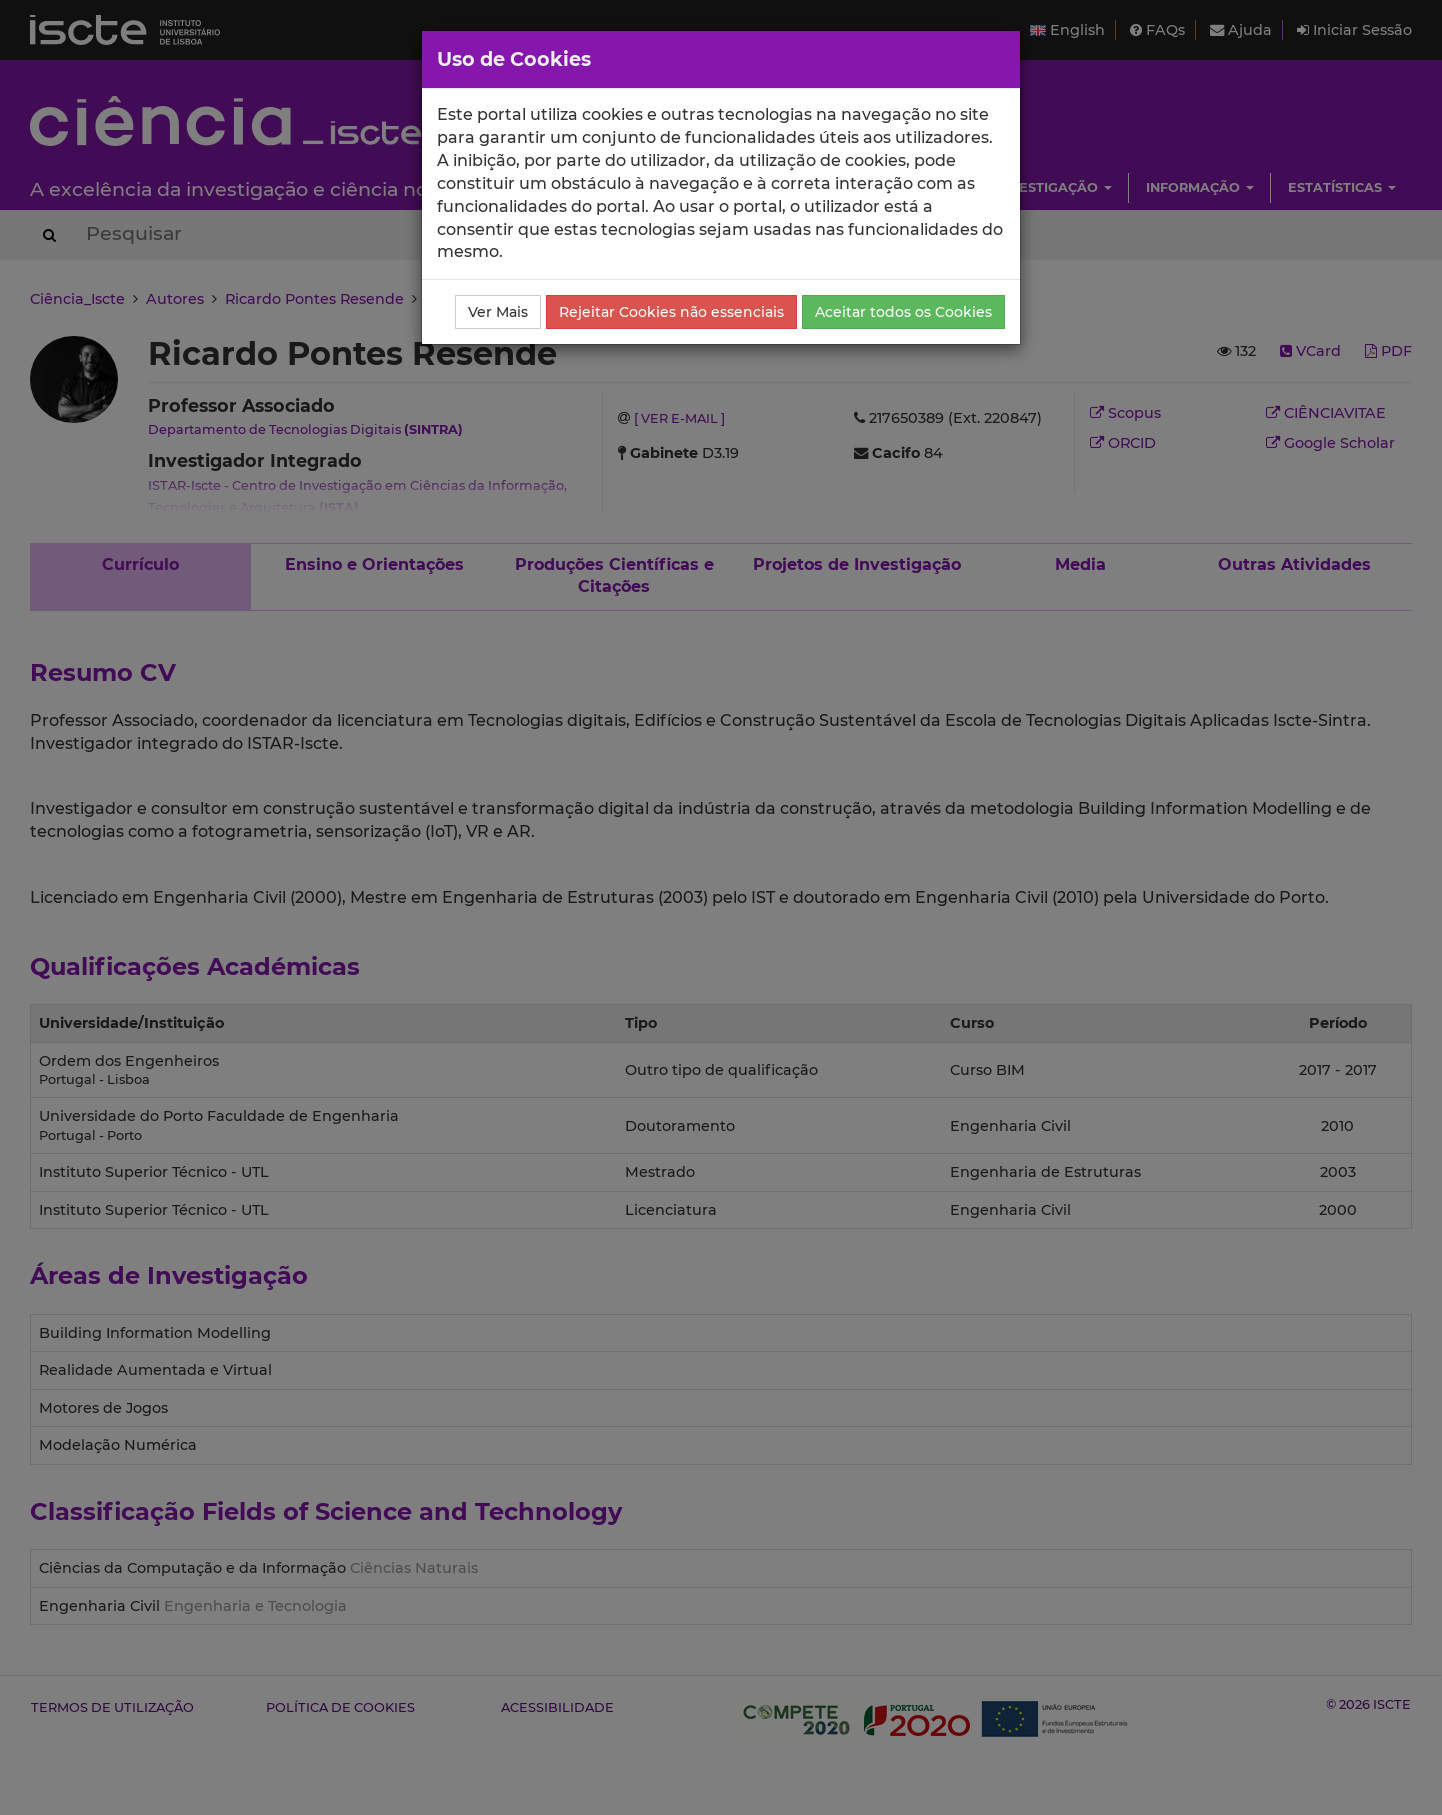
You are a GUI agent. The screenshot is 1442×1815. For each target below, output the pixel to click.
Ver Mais (498, 312)
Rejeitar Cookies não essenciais (671, 312)
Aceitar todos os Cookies (903, 312)
